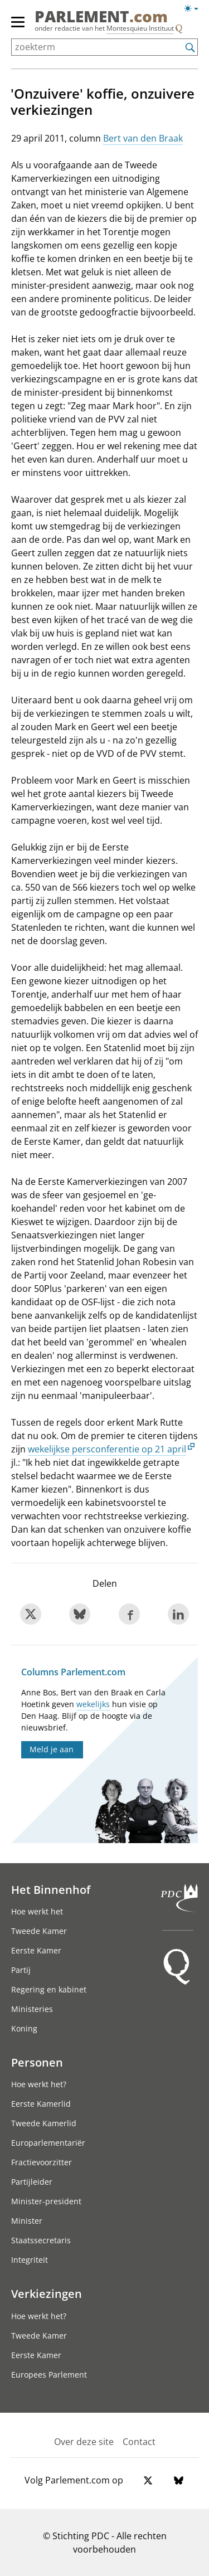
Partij (21, 1970)
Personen (37, 2062)
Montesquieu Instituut (140, 28)
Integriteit (29, 2259)
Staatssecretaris (41, 2240)
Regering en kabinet (48, 1989)
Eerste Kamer (36, 1950)
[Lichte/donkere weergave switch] (195, 9)
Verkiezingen (46, 2293)
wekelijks (93, 1704)
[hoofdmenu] (18, 26)
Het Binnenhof (50, 1889)
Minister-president (46, 2201)
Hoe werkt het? (38, 2084)
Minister (26, 2220)
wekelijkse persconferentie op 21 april (107, 1449)
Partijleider (31, 2181)
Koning (24, 2028)
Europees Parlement (49, 2374)
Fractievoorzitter (41, 2162)
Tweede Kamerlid (43, 2123)
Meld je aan (52, 1749)
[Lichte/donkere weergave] (195, 10)
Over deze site (84, 2442)
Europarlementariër (48, 2142)
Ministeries (32, 2009)
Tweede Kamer (39, 1931)
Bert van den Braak (143, 138)
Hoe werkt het (37, 1911)
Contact (139, 2442)
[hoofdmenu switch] (18, 26)
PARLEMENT (101, 16)
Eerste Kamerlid (41, 2103)
